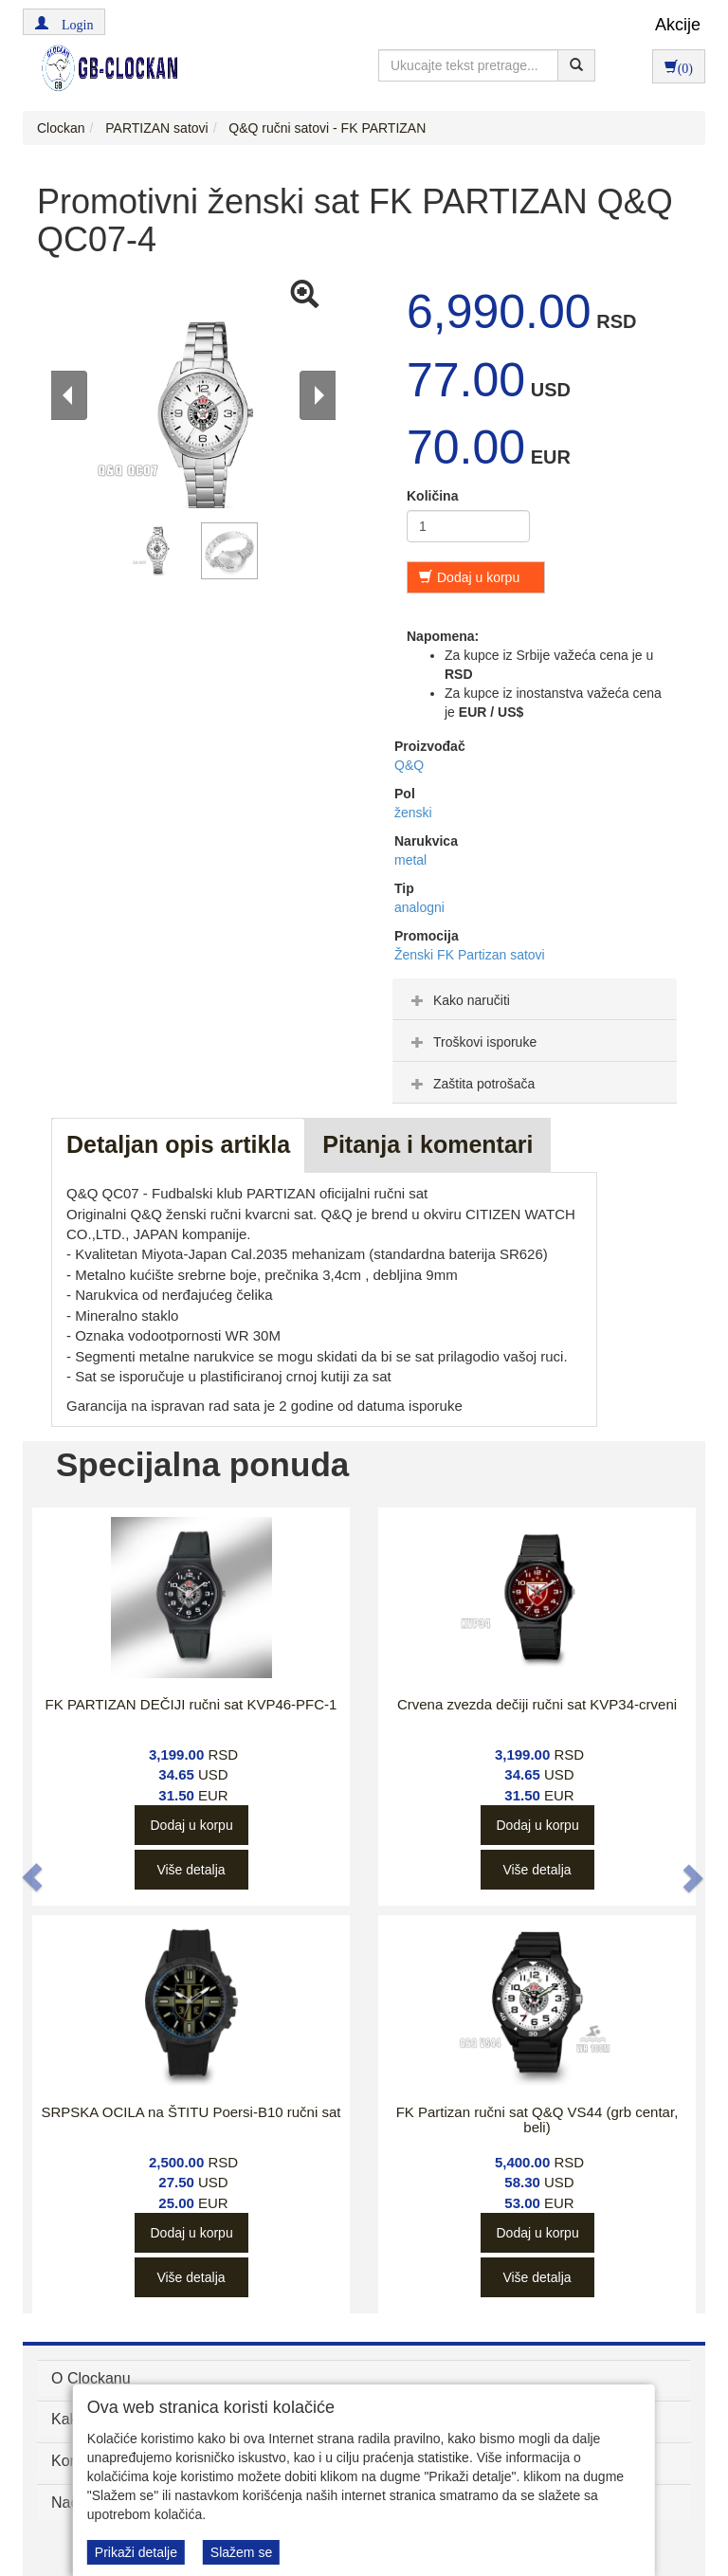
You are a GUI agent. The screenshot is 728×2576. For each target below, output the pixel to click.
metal (410, 860)
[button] (64, 22)
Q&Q (409, 765)
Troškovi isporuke (472, 1042)
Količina (432, 495)
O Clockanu (91, 2378)
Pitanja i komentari (427, 1144)
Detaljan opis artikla (178, 1144)
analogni (419, 907)
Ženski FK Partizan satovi (469, 954)
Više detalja (190, 1869)
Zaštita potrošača (471, 1083)
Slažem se (241, 2552)
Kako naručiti (458, 1000)
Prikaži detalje (136, 2552)
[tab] (534, 999)
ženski (413, 812)
